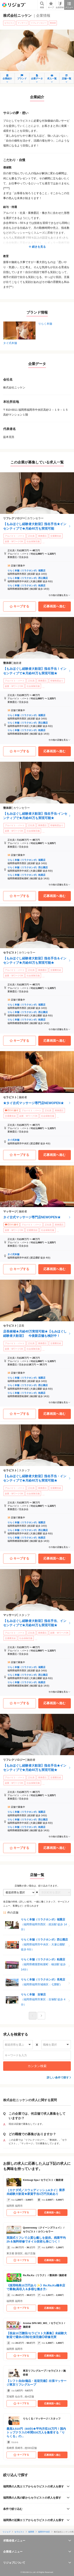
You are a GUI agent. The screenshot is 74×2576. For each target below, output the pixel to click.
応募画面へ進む (54, 606)
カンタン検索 (37, 2066)
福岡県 (31, 2532)
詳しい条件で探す (58, 2077)
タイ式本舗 (13, 1140)
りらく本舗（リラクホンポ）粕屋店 (26, 585)
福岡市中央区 (44, 2532)
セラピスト (19, 2532)
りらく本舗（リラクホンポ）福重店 (26, 570)
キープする (19, 606)
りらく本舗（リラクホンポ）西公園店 (27, 578)
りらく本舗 (45, 323)
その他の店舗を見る (59, 595)
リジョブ (6, 2532)
